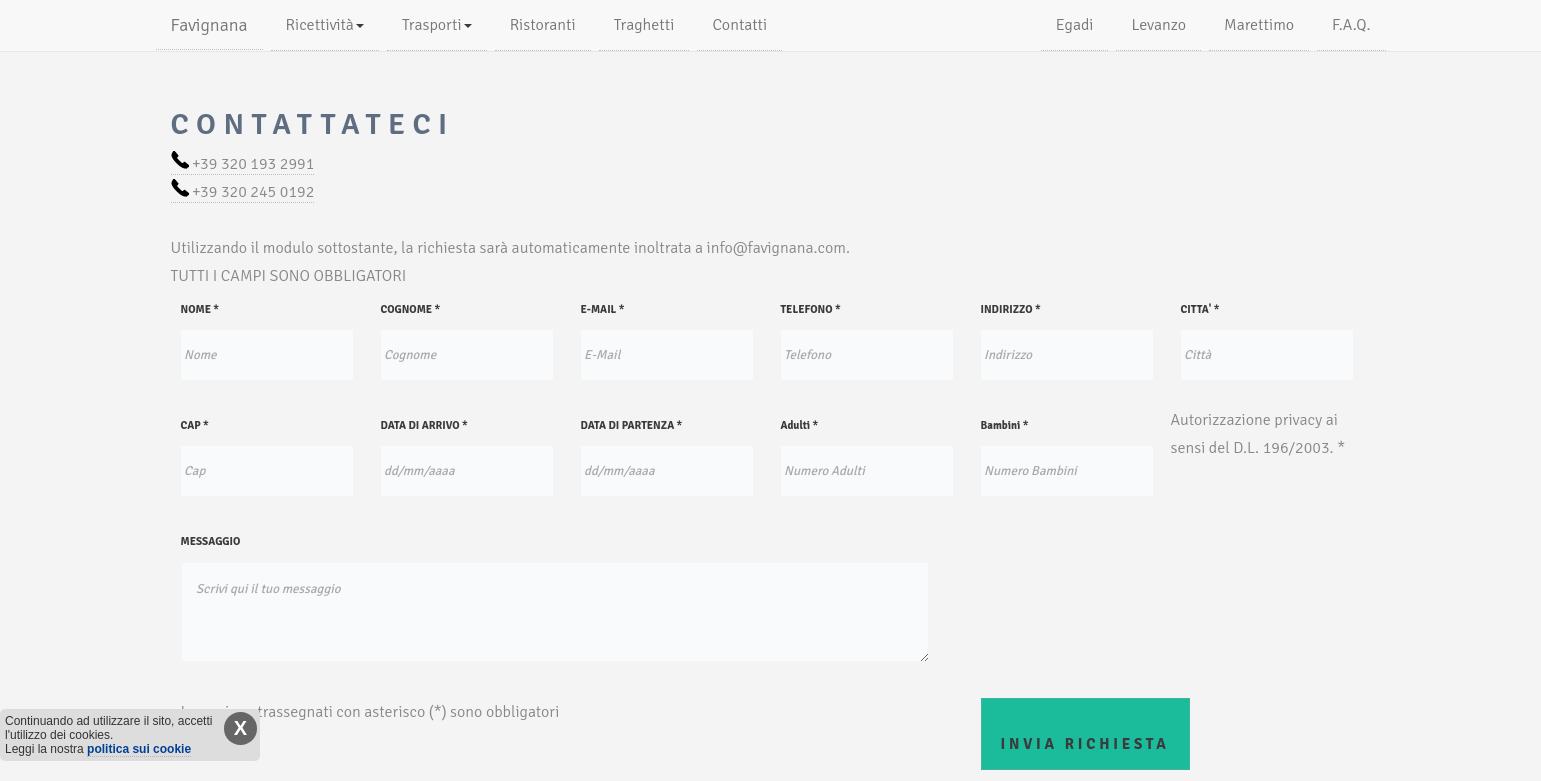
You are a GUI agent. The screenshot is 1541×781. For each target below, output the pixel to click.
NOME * (200, 309)
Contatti (739, 25)
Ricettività (325, 25)
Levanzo (1158, 25)
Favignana (209, 25)
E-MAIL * (603, 309)
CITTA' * (1200, 309)
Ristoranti (543, 25)
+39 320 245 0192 (243, 192)
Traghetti (644, 25)
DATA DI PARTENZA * (632, 425)
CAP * (195, 425)
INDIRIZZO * (1011, 309)
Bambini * (1005, 425)
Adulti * (800, 425)
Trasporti (437, 25)
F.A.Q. (1351, 25)
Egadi (1075, 25)
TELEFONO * (811, 309)
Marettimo (1259, 25)
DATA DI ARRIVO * (424, 425)
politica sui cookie (139, 749)
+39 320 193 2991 (243, 164)
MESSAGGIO (211, 541)
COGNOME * (411, 309)
